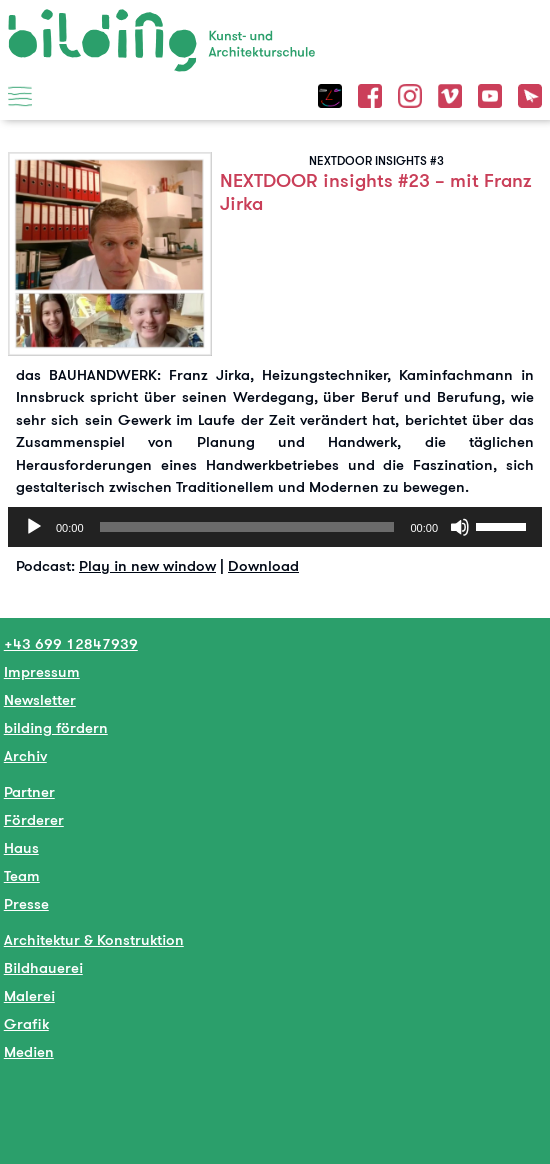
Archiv (25, 755)
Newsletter (40, 699)
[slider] (247, 527)
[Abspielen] (34, 527)
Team (22, 875)
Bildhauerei (43, 967)
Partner (29, 791)
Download (263, 565)
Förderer (34, 819)
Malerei (29, 995)
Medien (29, 1051)
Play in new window (147, 565)
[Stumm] (460, 527)
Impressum (42, 671)
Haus (21, 847)
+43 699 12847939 (71, 643)
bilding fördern (56, 727)
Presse (26, 903)
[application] (275, 527)
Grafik (26, 1023)
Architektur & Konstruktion (94, 939)
